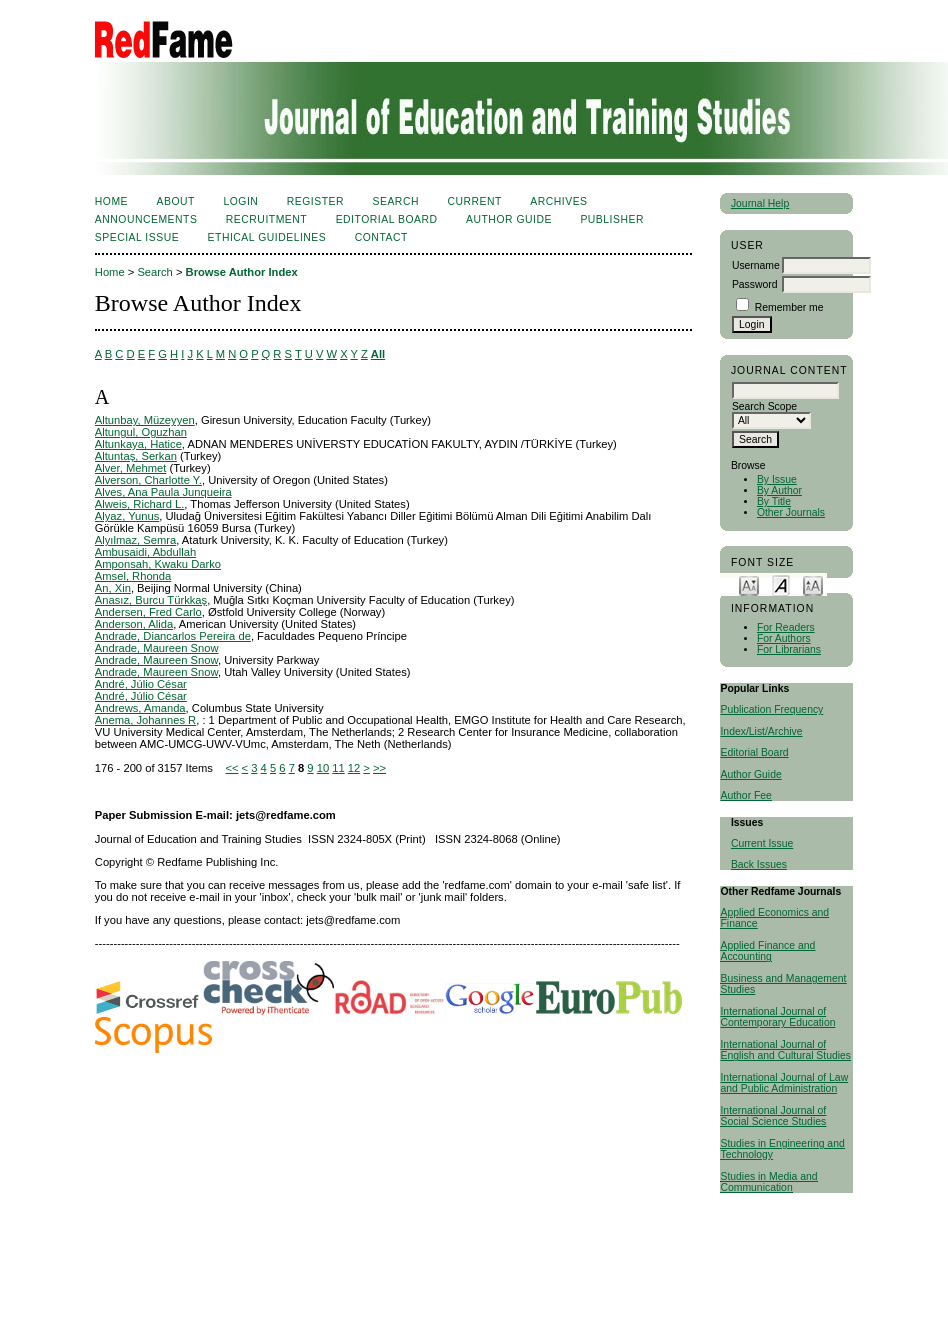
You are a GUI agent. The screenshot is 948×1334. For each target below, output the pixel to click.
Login (240, 201)
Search (396, 201)
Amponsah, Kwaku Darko (158, 564)
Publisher (612, 219)
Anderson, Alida (134, 624)
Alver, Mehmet (131, 468)
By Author (779, 490)
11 (338, 768)
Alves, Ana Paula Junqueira (163, 492)
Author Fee (745, 795)
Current (474, 201)
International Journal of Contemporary (773, 1017)
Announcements (146, 219)
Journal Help (760, 203)
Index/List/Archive (761, 731)
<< (231, 768)
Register (315, 201)
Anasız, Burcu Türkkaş (151, 600)
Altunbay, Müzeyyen (145, 420)
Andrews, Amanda (140, 708)
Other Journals (791, 512)
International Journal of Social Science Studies (773, 1116)
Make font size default (781, 584)
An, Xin (113, 588)
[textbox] (785, 390)
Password (755, 284)
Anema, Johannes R (145, 720)
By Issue (777, 479)
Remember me (789, 307)
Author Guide (750, 774)
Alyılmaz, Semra (135, 540)
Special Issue (137, 237)
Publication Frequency (771, 709)
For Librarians (789, 649)
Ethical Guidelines (267, 237)
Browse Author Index (242, 272)
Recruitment (266, 219)
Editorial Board (754, 752)
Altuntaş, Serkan (136, 456)
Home (111, 201)
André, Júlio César (141, 684)
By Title (774, 501)
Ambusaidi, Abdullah (145, 552)
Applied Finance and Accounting (767, 951)
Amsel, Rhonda (133, 576)
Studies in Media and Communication (768, 1182)
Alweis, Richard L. (140, 504)
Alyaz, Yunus (127, 516)
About (176, 201)
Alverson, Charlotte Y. (148, 480)
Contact (381, 237)
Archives (558, 201)
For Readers (786, 627)
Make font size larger (813, 584)
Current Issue (762, 843)
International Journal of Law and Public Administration (784, 1083)
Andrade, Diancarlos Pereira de (173, 636)
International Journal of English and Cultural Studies (785, 1050)
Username (756, 265)
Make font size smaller (749, 584)
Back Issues (759, 864)
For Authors (784, 638)
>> (379, 768)
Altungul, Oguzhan (141, 432)
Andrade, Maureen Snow (157, 648)
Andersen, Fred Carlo (148, 612)
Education (812, 1022)
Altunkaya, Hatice (138, 444)
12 (354, 768)
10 (323, 768)
